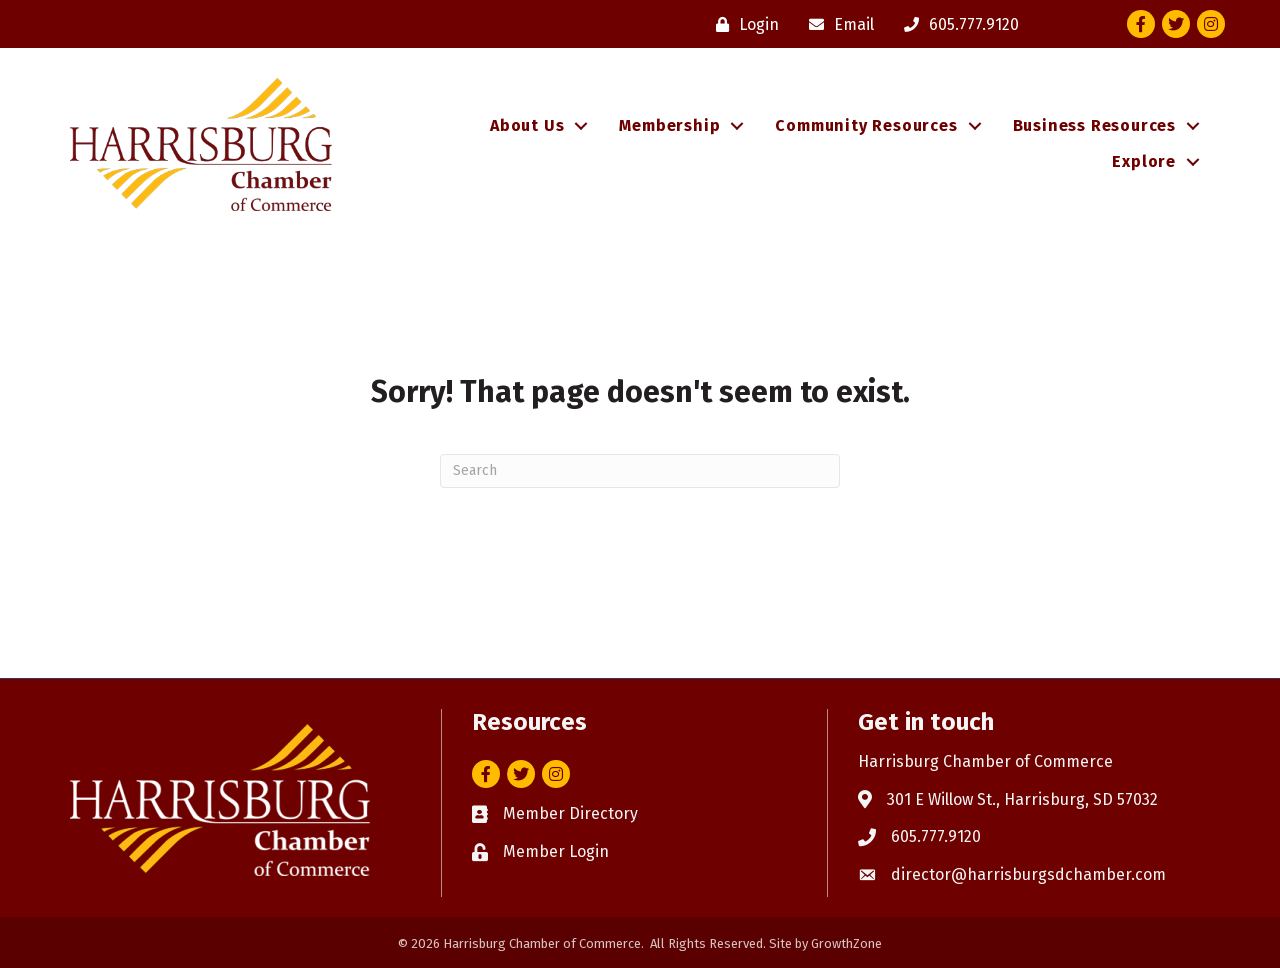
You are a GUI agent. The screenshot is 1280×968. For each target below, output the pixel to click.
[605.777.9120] (956, 24)
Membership (669, 125)
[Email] (836, 24)
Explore (1144, 161)
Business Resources (1094, 125)
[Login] (742, 24)
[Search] (640, 471)
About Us (527, 125)
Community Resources (866, 125)
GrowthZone (846, 943)
